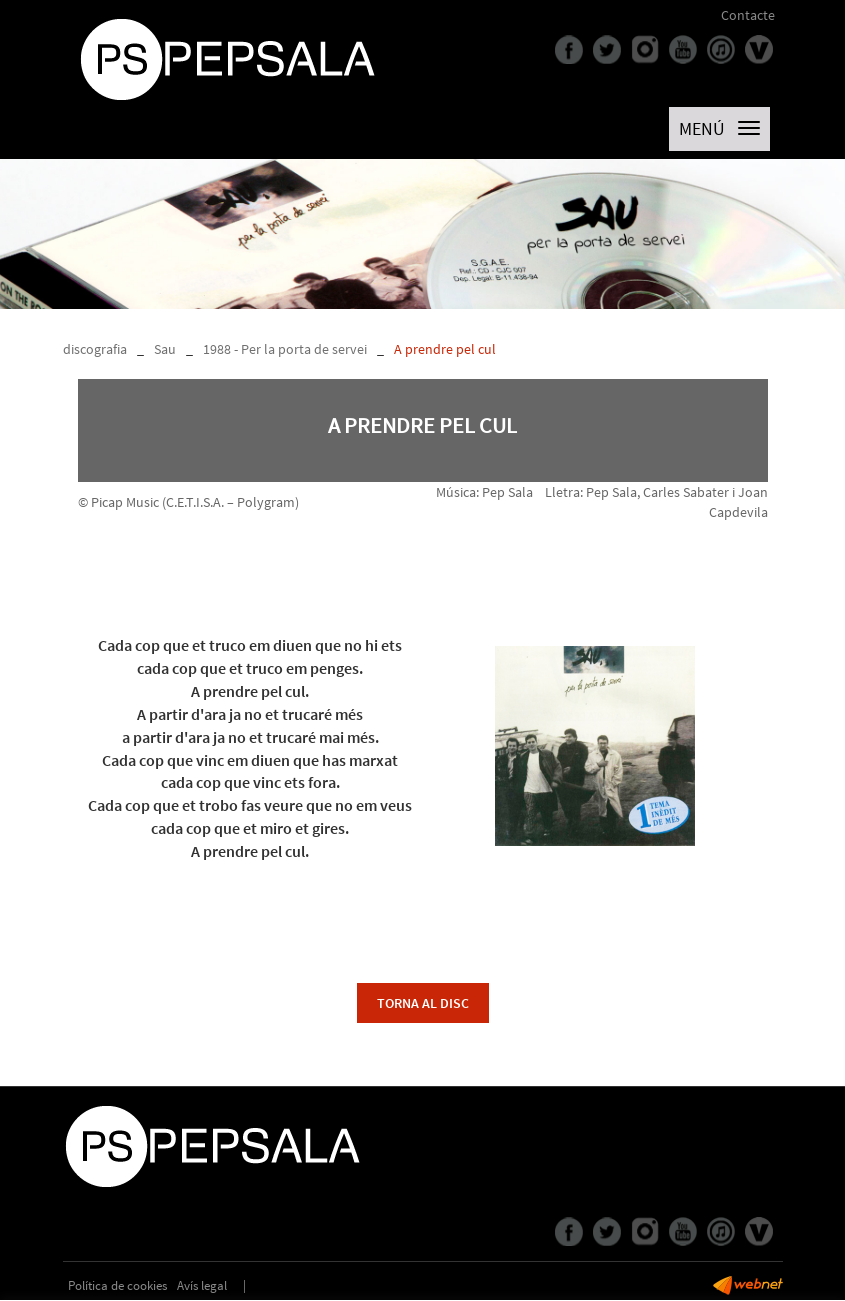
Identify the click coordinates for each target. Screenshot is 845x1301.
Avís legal (202, 1285)
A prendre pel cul (445, 349)
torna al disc (423, 1003)
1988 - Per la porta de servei (285, 349)
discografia (95, 349)
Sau (165, 349)
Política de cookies (117, 1285)
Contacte (748, 15)
